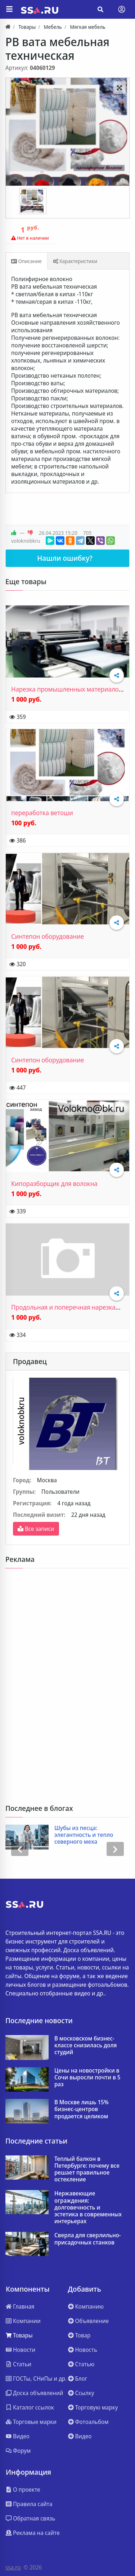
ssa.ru (13, 2567)
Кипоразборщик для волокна (54, 1183)
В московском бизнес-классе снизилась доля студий (85, 2045)
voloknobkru (25, 540)
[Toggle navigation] (122, 9)
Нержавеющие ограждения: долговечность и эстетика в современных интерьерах (88, 2207)
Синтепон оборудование (47, 936)
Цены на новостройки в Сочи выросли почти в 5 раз (87, 2077)
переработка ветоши (42, 812)
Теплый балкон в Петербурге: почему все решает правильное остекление (87, 2169)
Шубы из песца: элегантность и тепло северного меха (83, 1835)
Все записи (36, 1529)
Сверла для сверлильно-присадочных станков (87, 2239)
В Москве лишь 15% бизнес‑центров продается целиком (81, 2109)
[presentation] (19, 1849)
